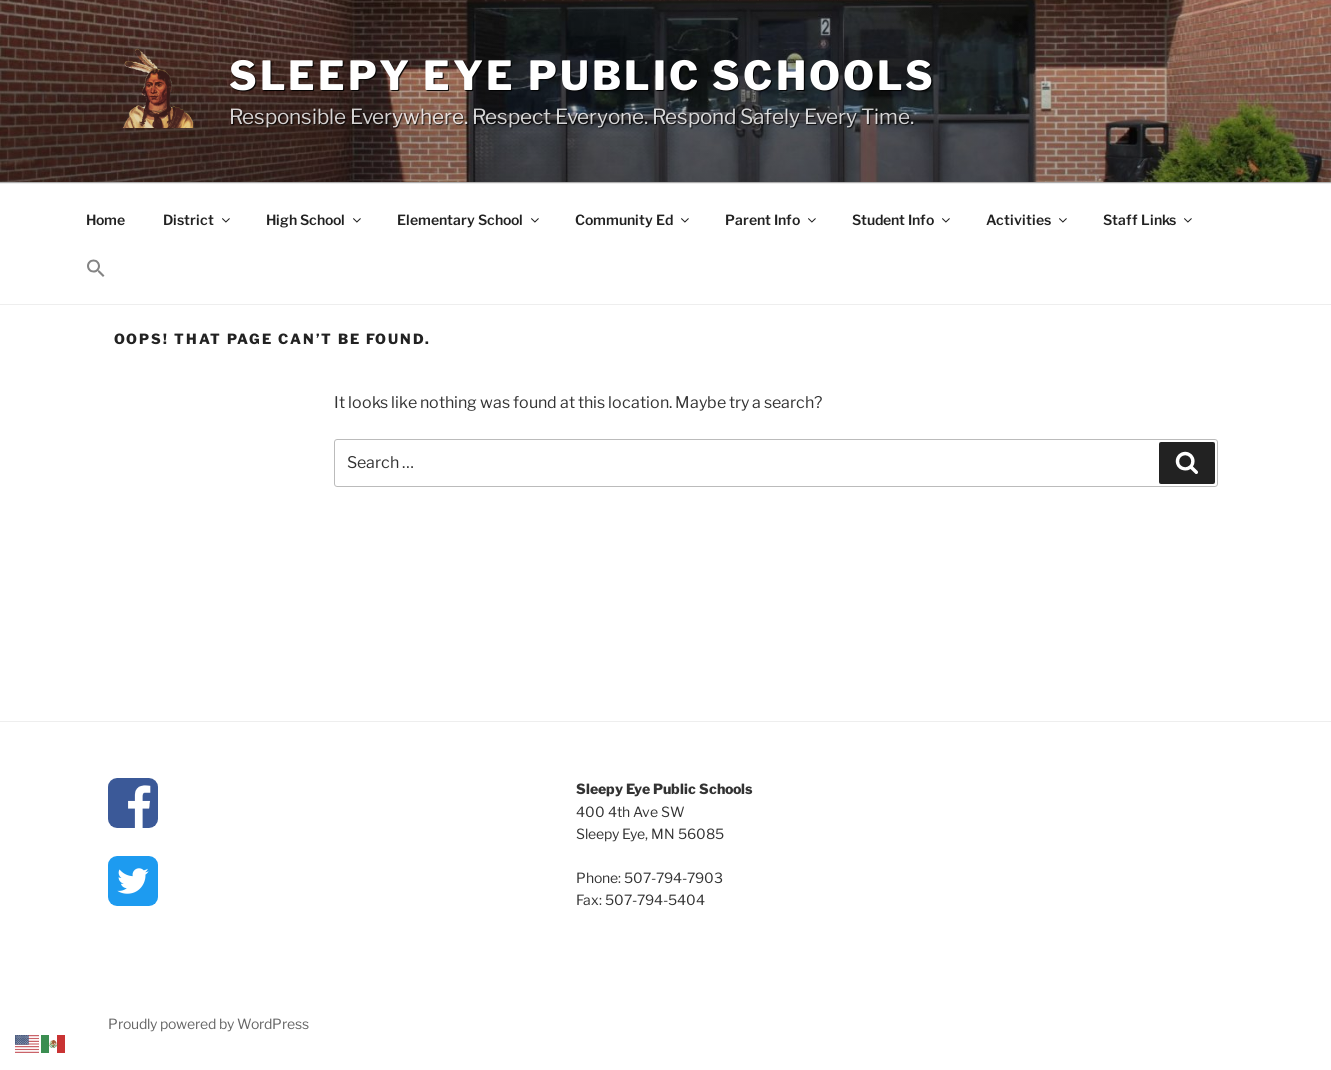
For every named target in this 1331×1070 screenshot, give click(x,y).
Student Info (902, 219)
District (198, 219)
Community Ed (633, 219)
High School (315, 219)
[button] (96, 269)
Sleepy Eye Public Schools (583, 75)
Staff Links (1149, 219)
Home (105, 219)
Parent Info (772, 219)
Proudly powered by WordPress (208, 1023)
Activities (1028, 219)
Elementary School (469, 219)
